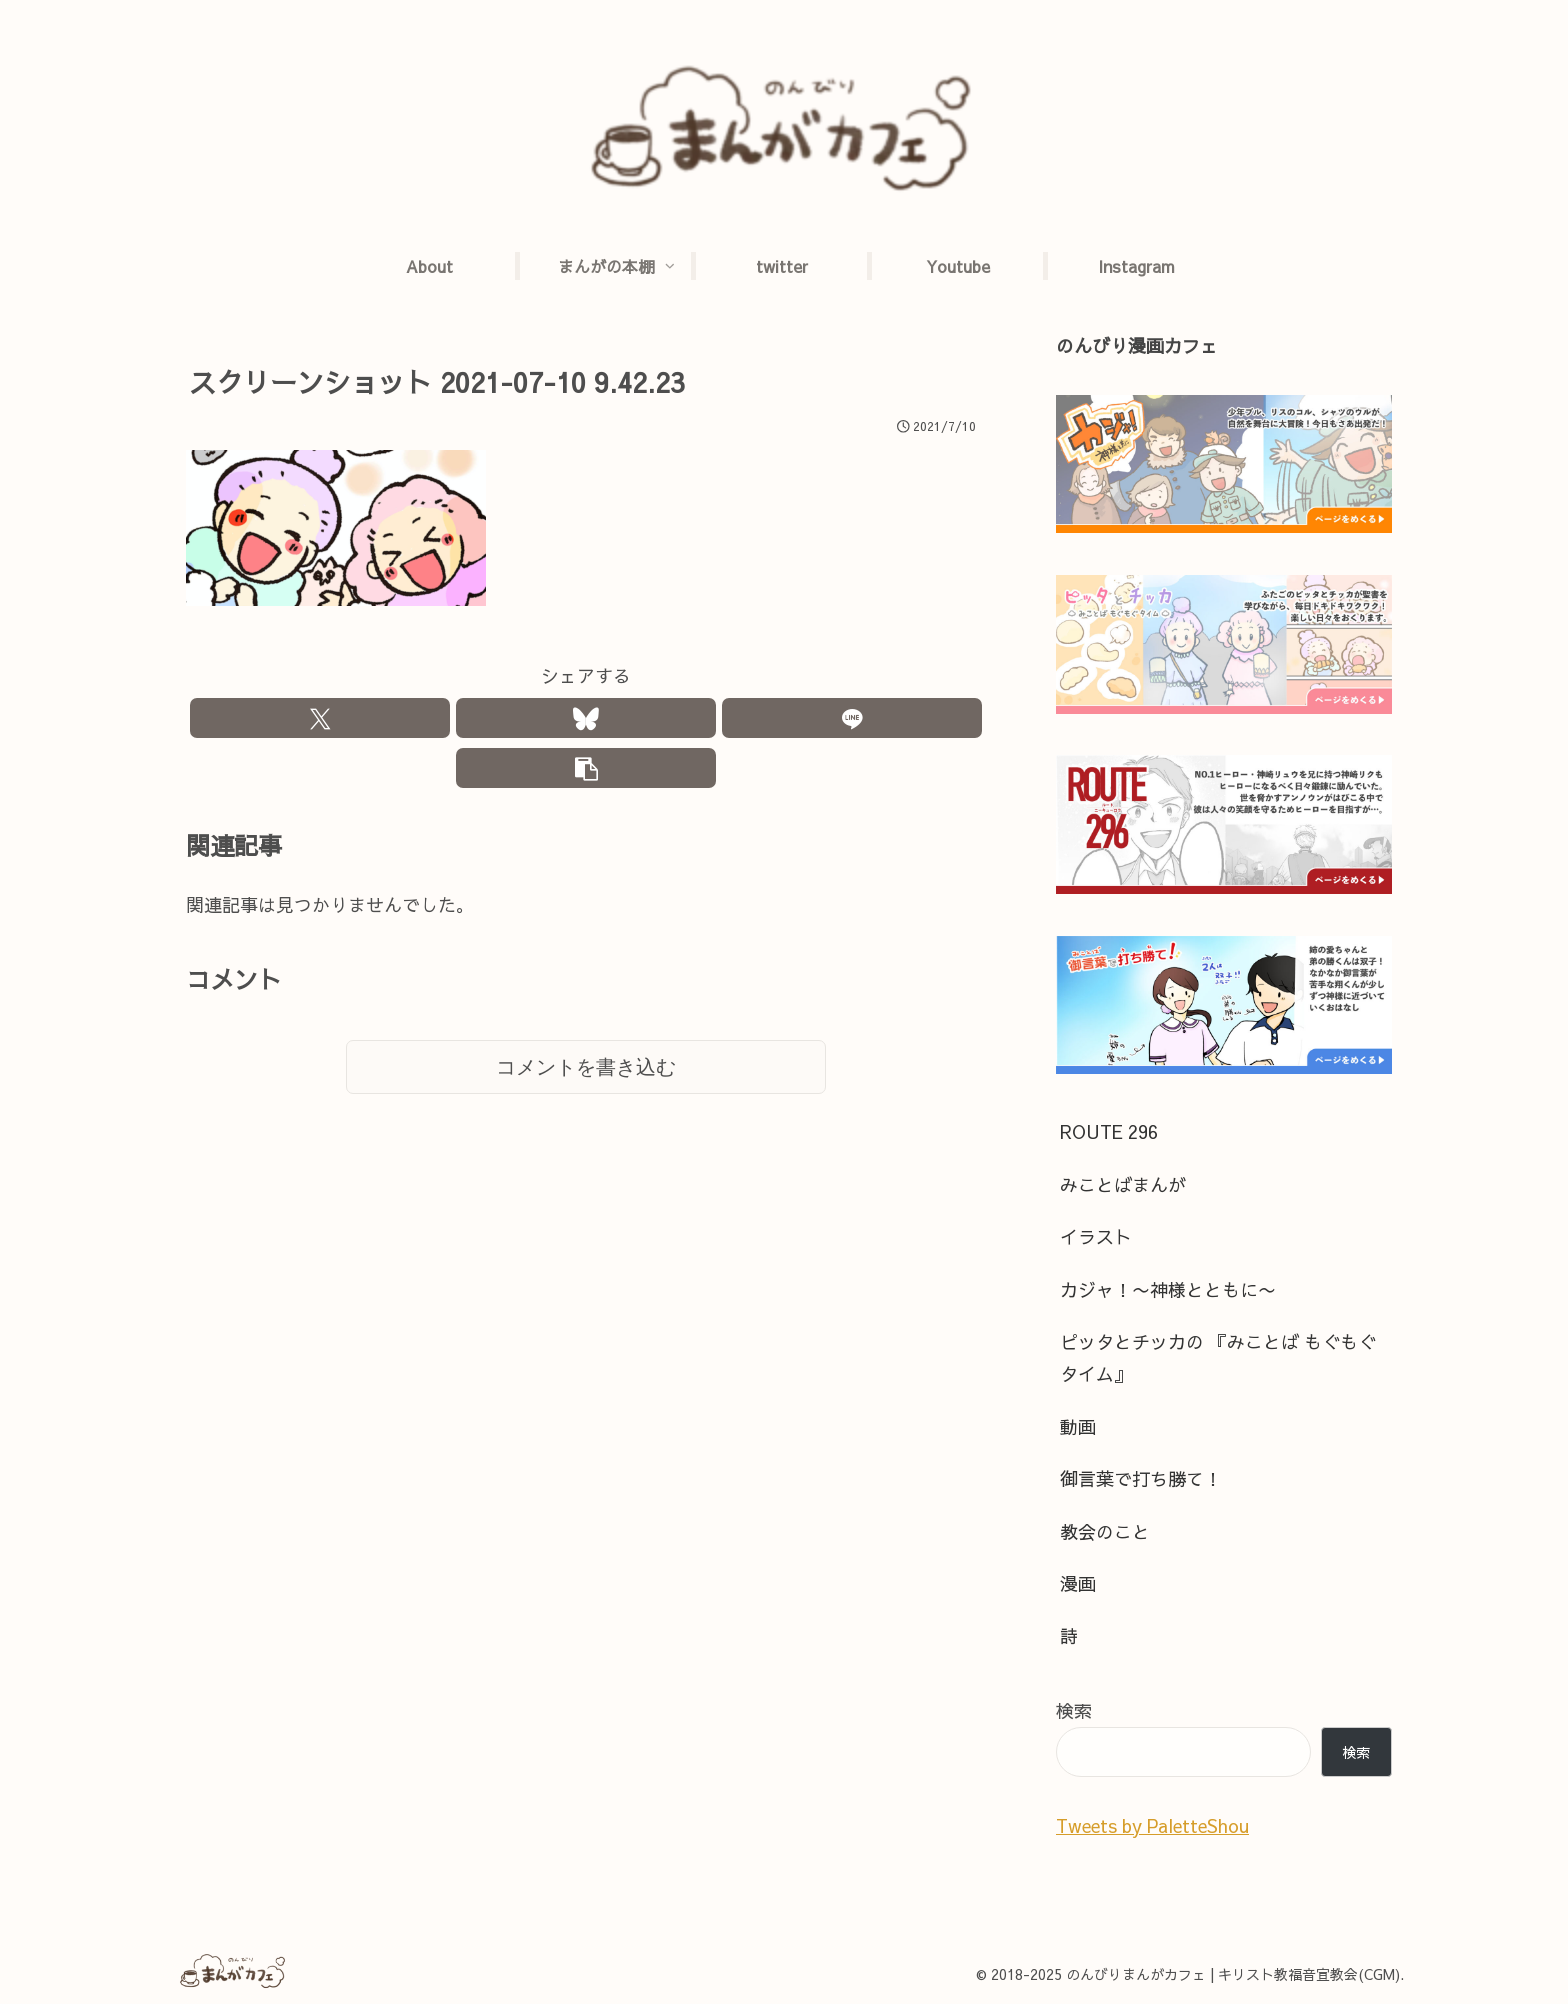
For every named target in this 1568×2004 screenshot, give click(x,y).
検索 (1074, 1710)
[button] (586, 775)
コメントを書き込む (586, 1078)
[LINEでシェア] (852, 720)
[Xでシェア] (320, 720)
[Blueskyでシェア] (586, 720)
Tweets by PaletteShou (1152, 1825)
